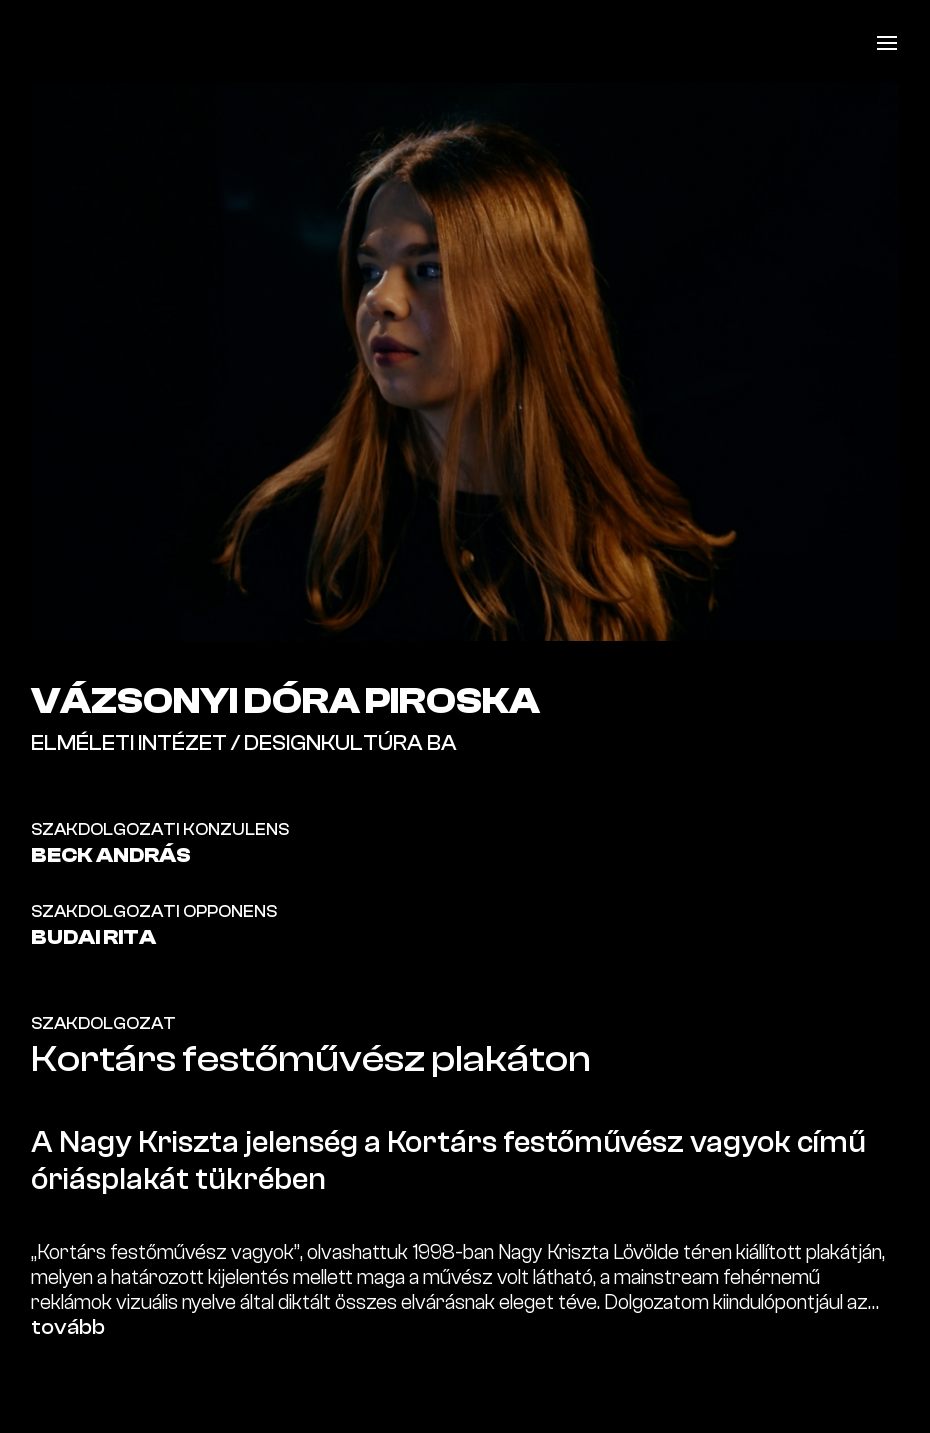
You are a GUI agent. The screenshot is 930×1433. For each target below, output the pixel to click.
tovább (68, 1327)
